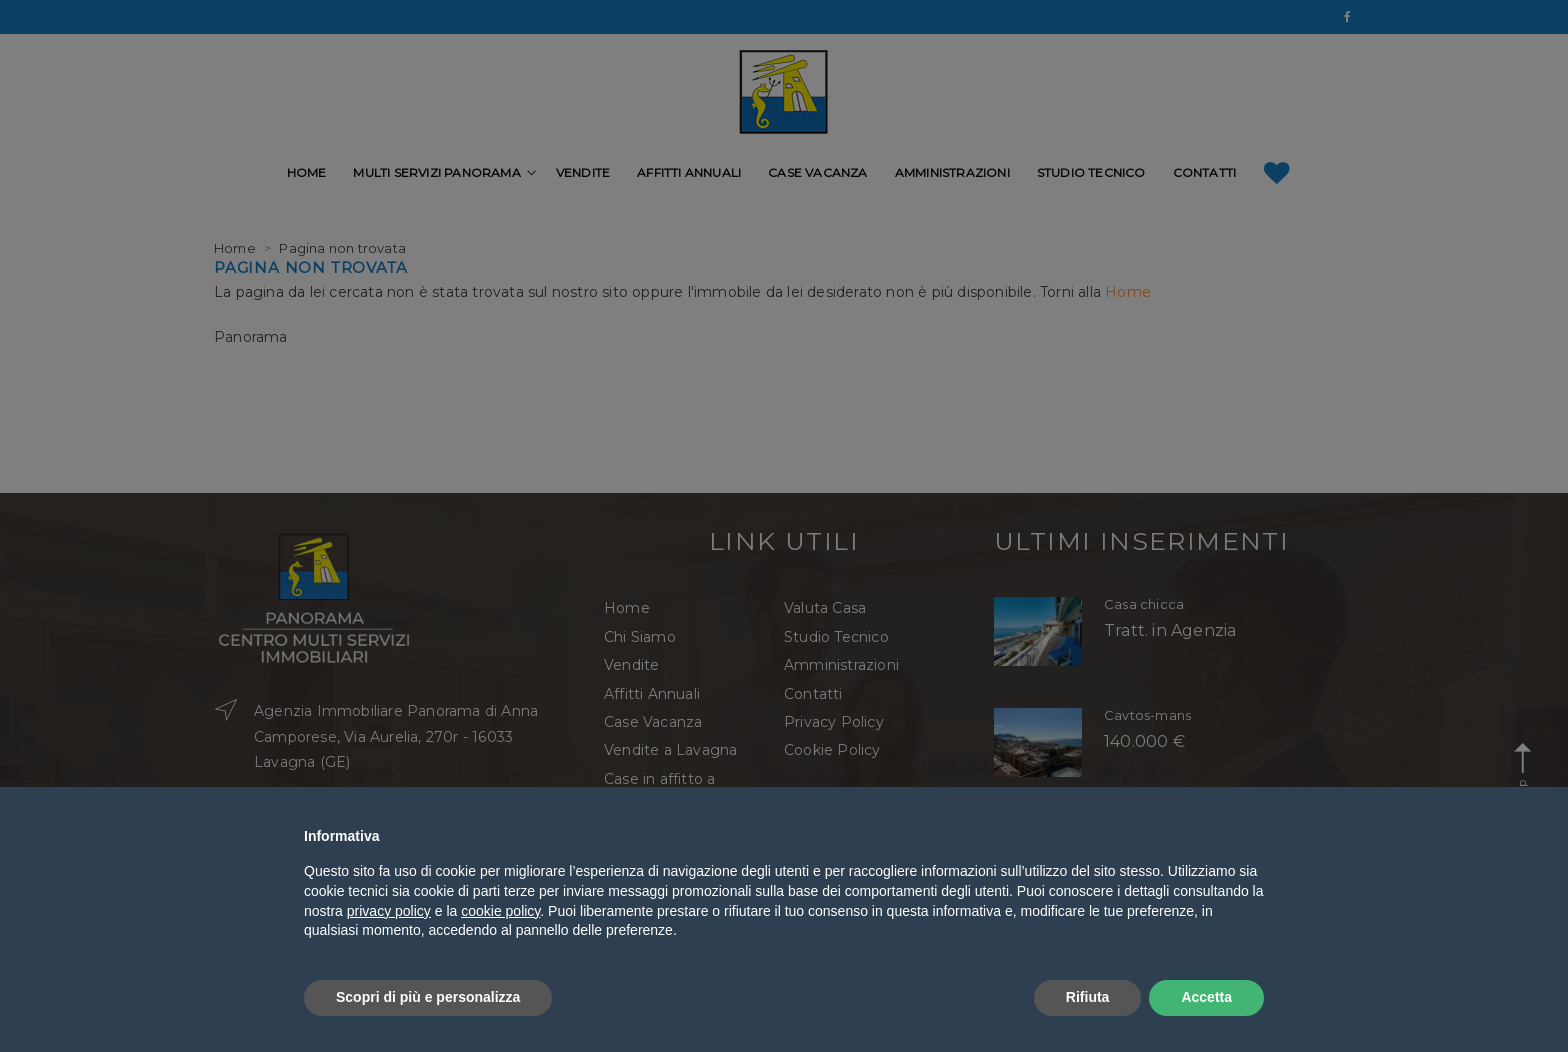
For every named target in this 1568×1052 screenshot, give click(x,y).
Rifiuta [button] (1088, 997)
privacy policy (389, 911)
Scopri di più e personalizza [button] (428, 997)
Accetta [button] (1206, 997)
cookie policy (500, 911)
